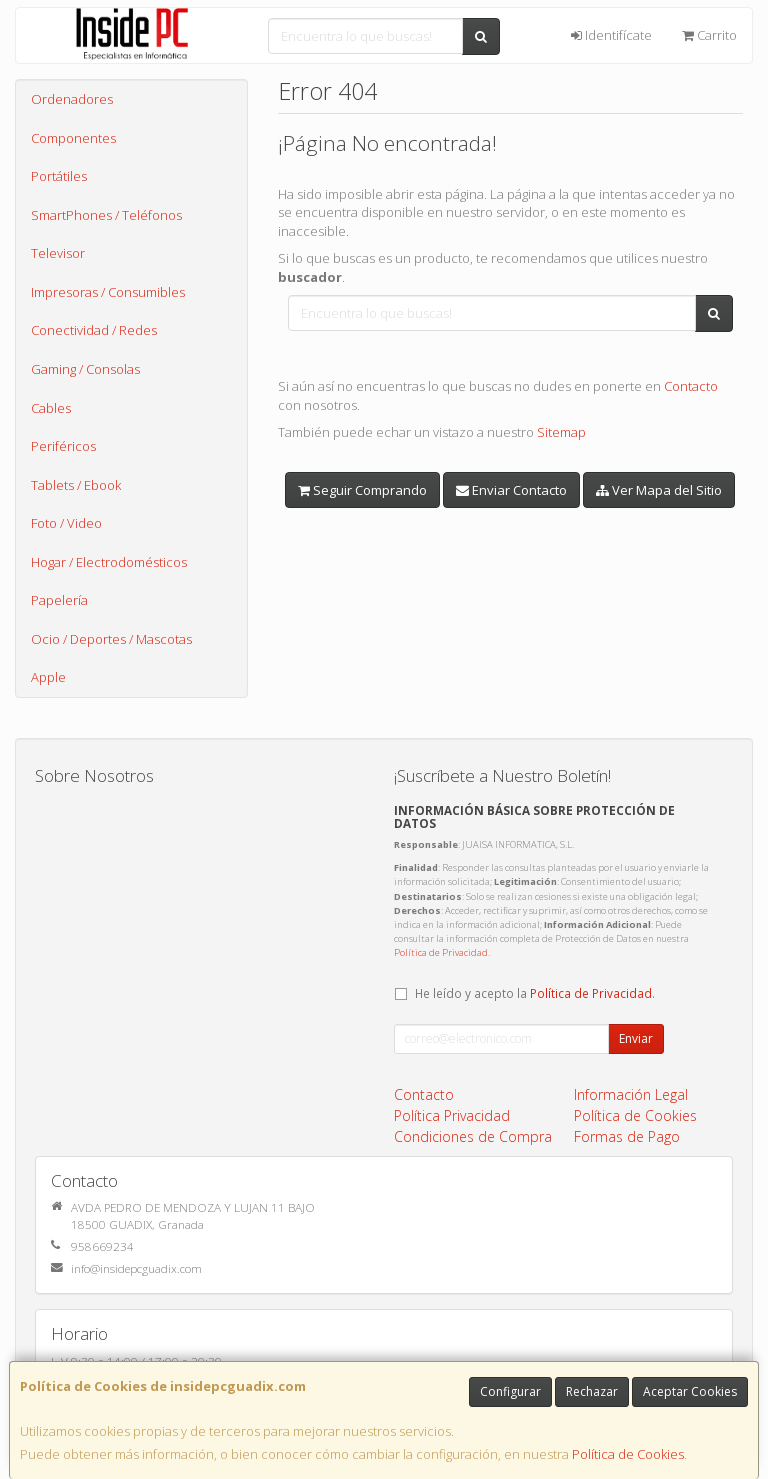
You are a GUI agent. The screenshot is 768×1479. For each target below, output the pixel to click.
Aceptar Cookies (690, 1391)
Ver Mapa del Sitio (659, 490)
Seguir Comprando (362, 490)
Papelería (59, 600)
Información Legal (631, 1094)
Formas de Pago (627, 1136)
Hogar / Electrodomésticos (109, 562)
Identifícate (611, 35)
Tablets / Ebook (76, 485)
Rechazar (592, 1391)
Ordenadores (72, 99)
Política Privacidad (452, 1115)
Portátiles (59, 176)
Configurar (510, 1391)
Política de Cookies (628, 1454)
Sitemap (561, 432)
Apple (48, 677)
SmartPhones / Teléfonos (106, 215)
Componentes (73, 138)
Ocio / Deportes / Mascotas (111, 639)
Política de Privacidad (441, 952)
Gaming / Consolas (85, 369)
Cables (51, 408)
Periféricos (63, 446)
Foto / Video (66, 523)
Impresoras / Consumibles (108, 292)
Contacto (691, 386)
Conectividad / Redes (94, 330)
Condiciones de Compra (473, 1136)
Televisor (58, 253)
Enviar (636, 1038)
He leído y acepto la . (535, 993)
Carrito (709, 35)
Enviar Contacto (511, 490)
